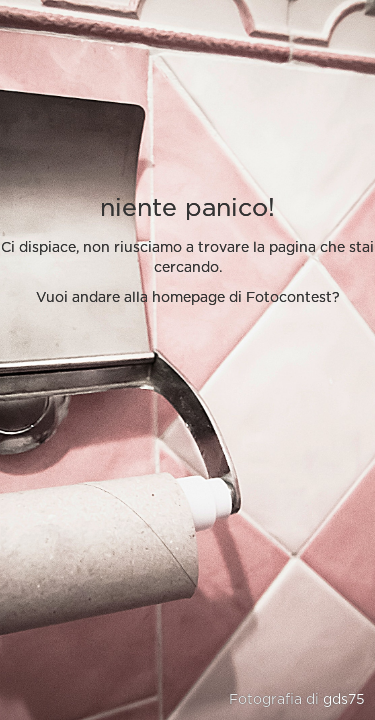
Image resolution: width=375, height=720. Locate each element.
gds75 (344, 700)
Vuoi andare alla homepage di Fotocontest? (188, 298)
